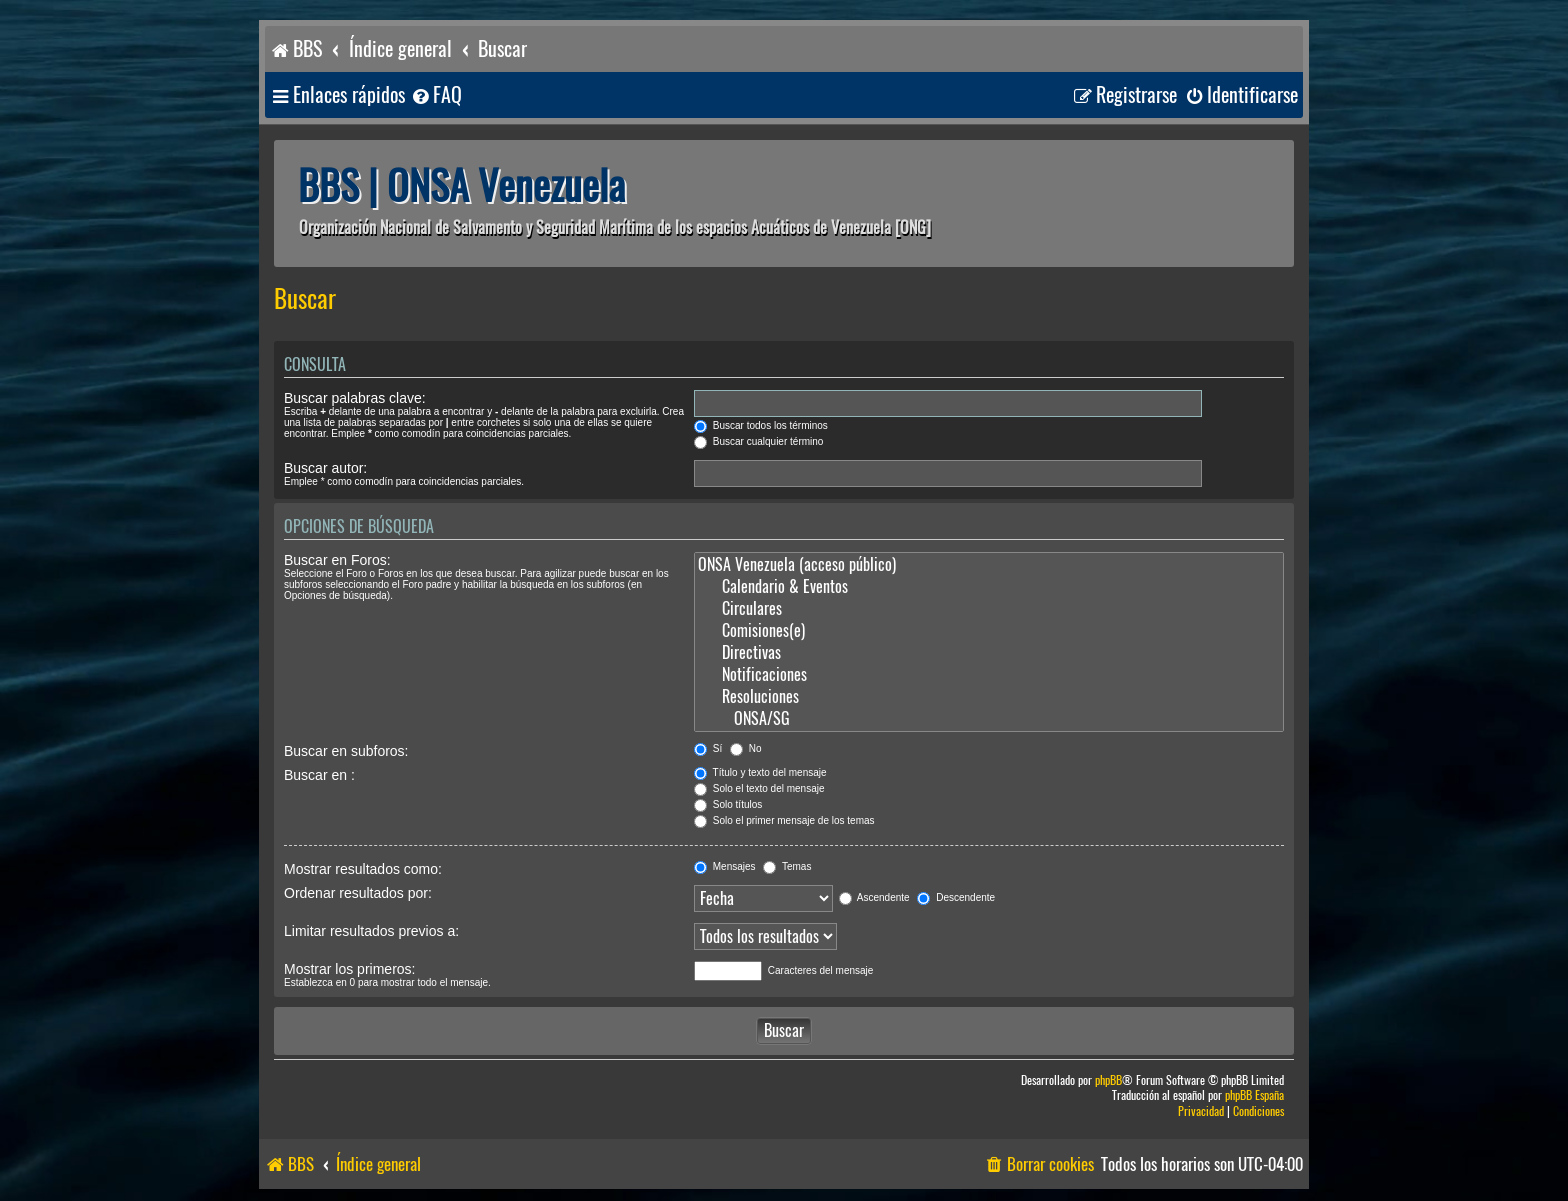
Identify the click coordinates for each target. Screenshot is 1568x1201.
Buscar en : (319, 775)
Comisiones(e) (989, 631)
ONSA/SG (989, 719)
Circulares (989, 609)
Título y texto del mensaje (760, 772)
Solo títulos (728, 804)
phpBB (1108, 1080)
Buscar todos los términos (761, 425)
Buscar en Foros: (337, 560)
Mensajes (725, 866)
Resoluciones (989, 697)
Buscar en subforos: (346, 751)
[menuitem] (436, 95)
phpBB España (1254, 1095)
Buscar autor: (325, 468)
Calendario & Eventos (989, 587)
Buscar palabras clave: (355, 398)
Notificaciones (989, 675)
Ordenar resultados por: (358, 893)
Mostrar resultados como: (363, 869)
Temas (787, 866)
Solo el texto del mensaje (759, 788)
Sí (708, 748)
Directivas (989, 653)
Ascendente (874, 897)
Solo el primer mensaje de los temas (784, 820)
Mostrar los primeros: (349, 969)
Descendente (956, 897)
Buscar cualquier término (758, 441)
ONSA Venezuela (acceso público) (989, 565)
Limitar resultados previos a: (371, 931)
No (746, 748)
